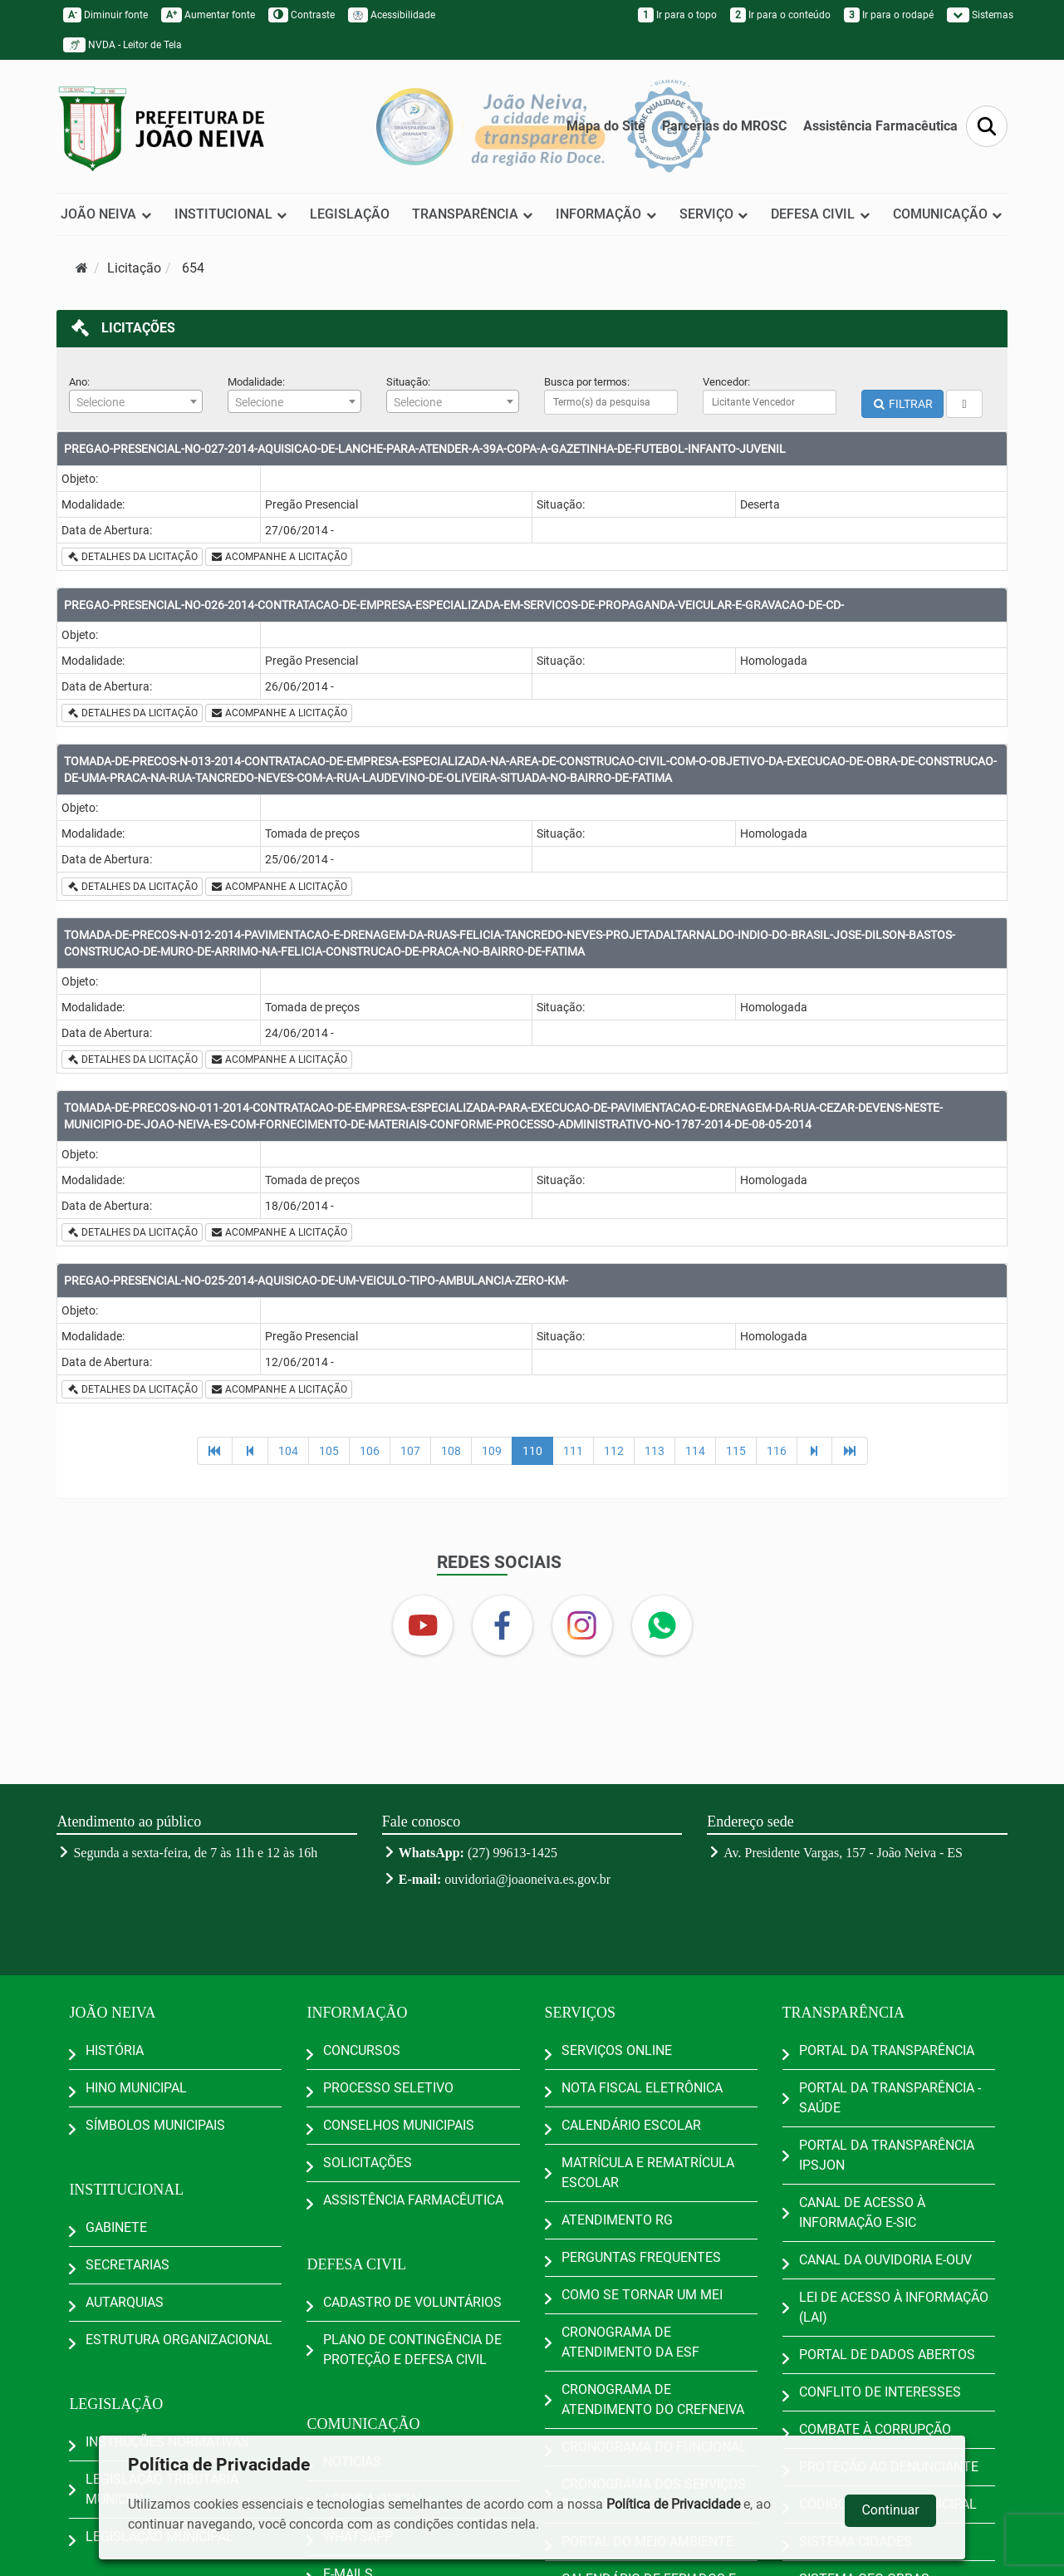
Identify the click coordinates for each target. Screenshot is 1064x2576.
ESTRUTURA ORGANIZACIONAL (179, 2339)
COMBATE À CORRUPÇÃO (875, 2429)
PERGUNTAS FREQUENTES (641, 2257)
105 (329, 1451)
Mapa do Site (605, 126)
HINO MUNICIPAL (136, 2088)
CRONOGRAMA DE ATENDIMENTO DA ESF (630, 2342)
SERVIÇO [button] (714, 214)
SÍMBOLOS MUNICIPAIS (155, 2125)
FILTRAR (903, 403)
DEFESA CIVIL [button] (820, 214)
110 (532, 1451)
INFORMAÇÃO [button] (606, 214)
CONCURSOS (361, 2050)
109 (492, 1451)
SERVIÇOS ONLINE (616, 2050)
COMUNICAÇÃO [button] (948, 214)
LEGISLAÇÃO (350, 214)
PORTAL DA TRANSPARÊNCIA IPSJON (886, 2155)
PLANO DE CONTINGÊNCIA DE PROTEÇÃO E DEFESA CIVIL (412, 2349)
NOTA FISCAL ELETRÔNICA (642, 2088)
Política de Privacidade (673, 2504)
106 (370, 1451)
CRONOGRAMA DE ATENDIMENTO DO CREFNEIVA (652, 2399)
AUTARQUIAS (125, 2302)
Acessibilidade (391, 14)
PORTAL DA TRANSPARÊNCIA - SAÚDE (890, 2098)
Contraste (301, 14)
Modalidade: (256, 382)
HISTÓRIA (115, 2050)
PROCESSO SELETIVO (388, 2088)
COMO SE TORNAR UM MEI (642, 2295)
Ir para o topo (677, 14)
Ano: (79, 382)
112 (614, 1451)
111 (573, 1451)
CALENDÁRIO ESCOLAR (631, 2125)
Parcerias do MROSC (724, 126)
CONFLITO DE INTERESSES (880, 2392)
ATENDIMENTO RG (617, 2220)
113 (654, 1451)
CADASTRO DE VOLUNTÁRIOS (412, 2302)
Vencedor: (726, 382)
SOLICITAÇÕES (367, 2162)
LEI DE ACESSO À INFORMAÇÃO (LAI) (893, 2307)
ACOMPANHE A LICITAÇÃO (278, 557)
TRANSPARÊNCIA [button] (473, 214)
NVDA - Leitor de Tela (122, 44)
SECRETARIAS (127, 2265)
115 (736, 1451)
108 (451, 1451)
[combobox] (136, 401)
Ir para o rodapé (889, 14)
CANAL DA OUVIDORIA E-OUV (885, 2260)
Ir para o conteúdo (780, 14)
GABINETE (116, 2227)
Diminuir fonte (105, 14)
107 (410, 1451)
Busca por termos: (587, 382)
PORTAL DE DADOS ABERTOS (887, 2354)
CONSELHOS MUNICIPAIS (398, 2125)
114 (695, 1451)
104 (288, 1451)
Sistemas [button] (980, 14)
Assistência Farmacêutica (880, 126)
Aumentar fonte (208, 14)
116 (777, 1451)
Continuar (890, 2510)
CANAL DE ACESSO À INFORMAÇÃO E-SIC (862, 2212)
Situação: (408, 382)
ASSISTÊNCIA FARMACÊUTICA (413, 2200)
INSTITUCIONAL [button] (231, 214)
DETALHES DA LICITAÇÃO (132, 557)
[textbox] (136, 402)
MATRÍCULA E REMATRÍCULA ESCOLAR (647, 2172)
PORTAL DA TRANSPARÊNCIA (886, 2050)
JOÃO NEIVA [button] (106, 214)
